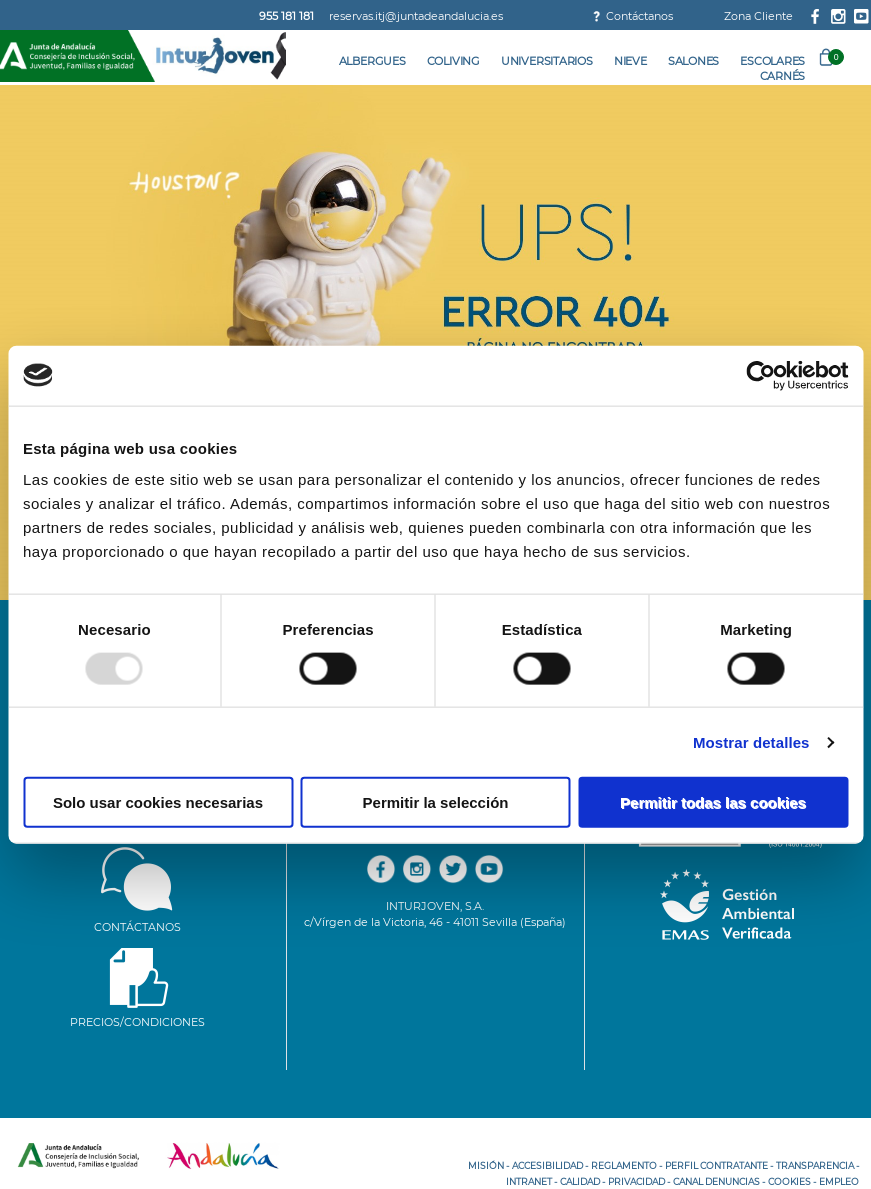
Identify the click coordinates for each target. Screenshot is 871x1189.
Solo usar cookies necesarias (158, 802)
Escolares (772, 61)
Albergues (372, 61)
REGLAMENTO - (626, 1165)
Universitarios (547, 61)
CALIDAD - (582, 1181)
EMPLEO (839, 1181)
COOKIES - (792, 1181)
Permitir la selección (436, 802)
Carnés (783, 76)
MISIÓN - (488, 1165)
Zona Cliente (758, 16)
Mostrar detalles (751, 741)
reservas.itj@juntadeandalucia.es (416, 16)
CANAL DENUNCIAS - (719, 1181)
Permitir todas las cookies (713, 802)
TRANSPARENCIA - (817, 1165)
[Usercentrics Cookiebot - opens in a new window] (760, 375)
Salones (693, 61)
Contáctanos (639, 16)
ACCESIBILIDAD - (550, 1165)
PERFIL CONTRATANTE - (719, 1165)
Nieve (630, 61)
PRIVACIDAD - (639, 1181)
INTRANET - (531, 1181)
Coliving (453, 61)
